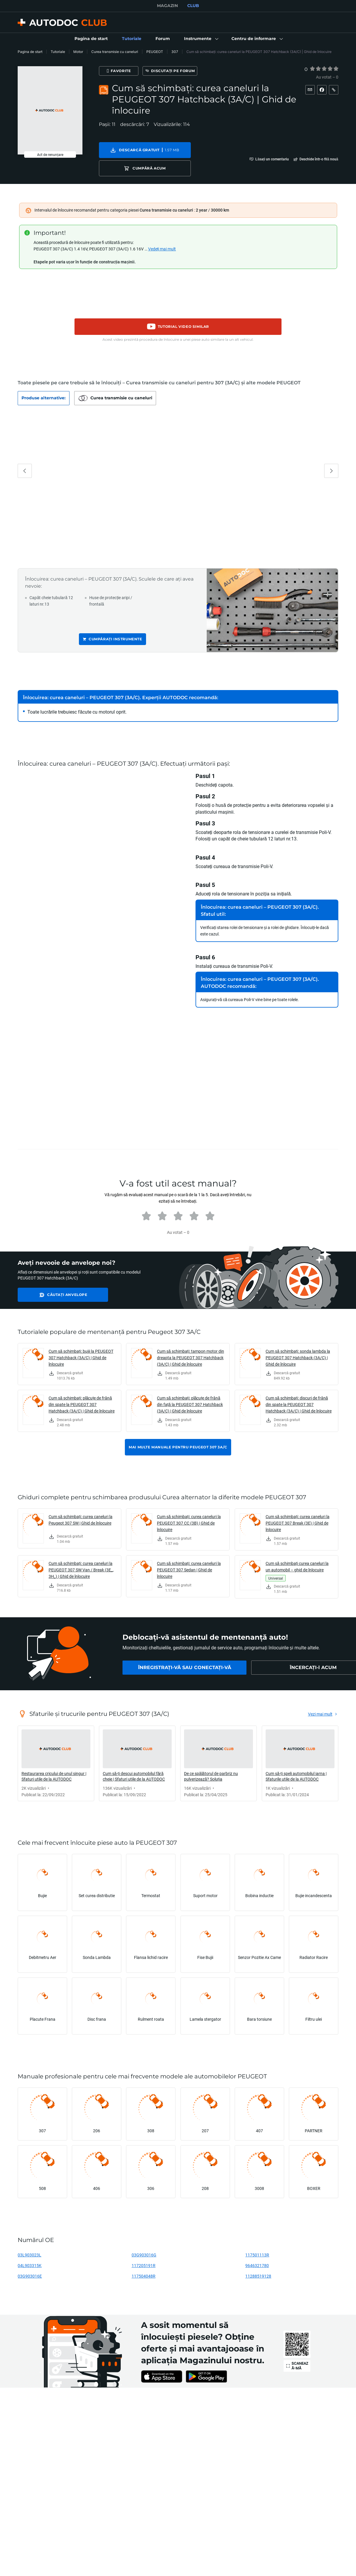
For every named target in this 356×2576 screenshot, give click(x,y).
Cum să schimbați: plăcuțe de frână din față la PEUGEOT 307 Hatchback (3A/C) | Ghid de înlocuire (190, 1405)
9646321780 (257, 2267)
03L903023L (29, 2256)
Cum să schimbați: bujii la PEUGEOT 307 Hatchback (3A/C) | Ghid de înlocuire (81, 1359)
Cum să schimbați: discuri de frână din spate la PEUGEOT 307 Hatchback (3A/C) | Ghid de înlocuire (299, 1405)
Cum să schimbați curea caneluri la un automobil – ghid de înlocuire (297, 1568)
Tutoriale (58, 51)
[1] (312, 68)
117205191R (143, 2267)
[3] (324, 68)
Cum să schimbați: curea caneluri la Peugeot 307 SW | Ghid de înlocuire (80, 1521)
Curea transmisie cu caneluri (114, 51)
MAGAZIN (167, 5)
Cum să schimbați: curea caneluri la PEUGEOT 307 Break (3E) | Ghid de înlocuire (297, 1524)
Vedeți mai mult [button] (162, 250)
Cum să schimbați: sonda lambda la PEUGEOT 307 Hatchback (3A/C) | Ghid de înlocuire (298, 1359)
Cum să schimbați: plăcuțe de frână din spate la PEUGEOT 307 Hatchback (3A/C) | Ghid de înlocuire (82, 1405)
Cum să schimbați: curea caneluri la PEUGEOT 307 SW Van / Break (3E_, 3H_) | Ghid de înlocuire (81, 1571)
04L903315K (30, 2267)
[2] (318, 68)
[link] (91, 39)
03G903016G (144, 2256)
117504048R (143, 2277)
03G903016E (30, 2277)
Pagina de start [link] (30, 51)
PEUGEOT (154, 51)
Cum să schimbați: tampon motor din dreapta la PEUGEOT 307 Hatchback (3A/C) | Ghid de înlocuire (190, 1359)
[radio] (312, 68)
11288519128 (258, 2277)
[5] (336, 68)
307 (174, 51)
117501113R (257, 2256)
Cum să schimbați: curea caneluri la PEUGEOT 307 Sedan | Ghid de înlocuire (189, 1571)
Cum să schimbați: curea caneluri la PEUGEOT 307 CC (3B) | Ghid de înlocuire (189, 1524)
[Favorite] (126, 71)
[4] (330, 68)
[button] (200, 39)
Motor (78, 51)
